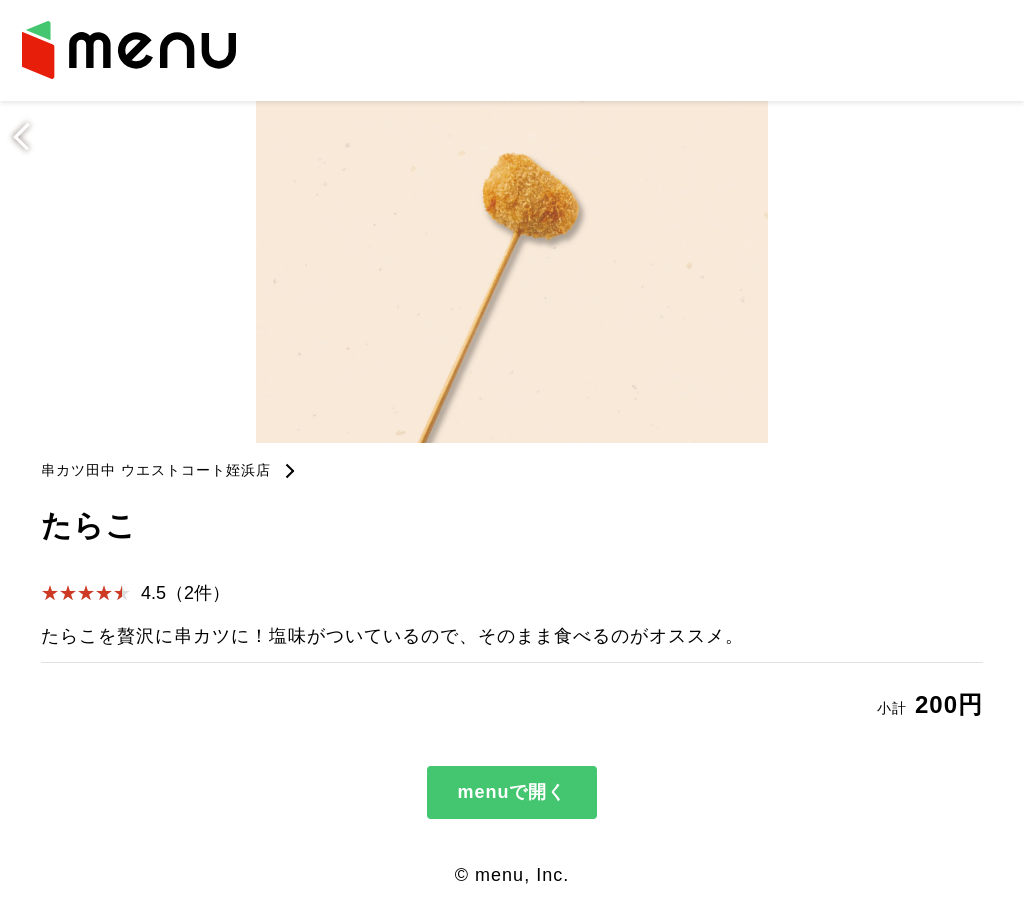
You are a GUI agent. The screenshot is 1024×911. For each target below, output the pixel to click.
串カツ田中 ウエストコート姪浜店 (156, 470)
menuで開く (511, 792)
